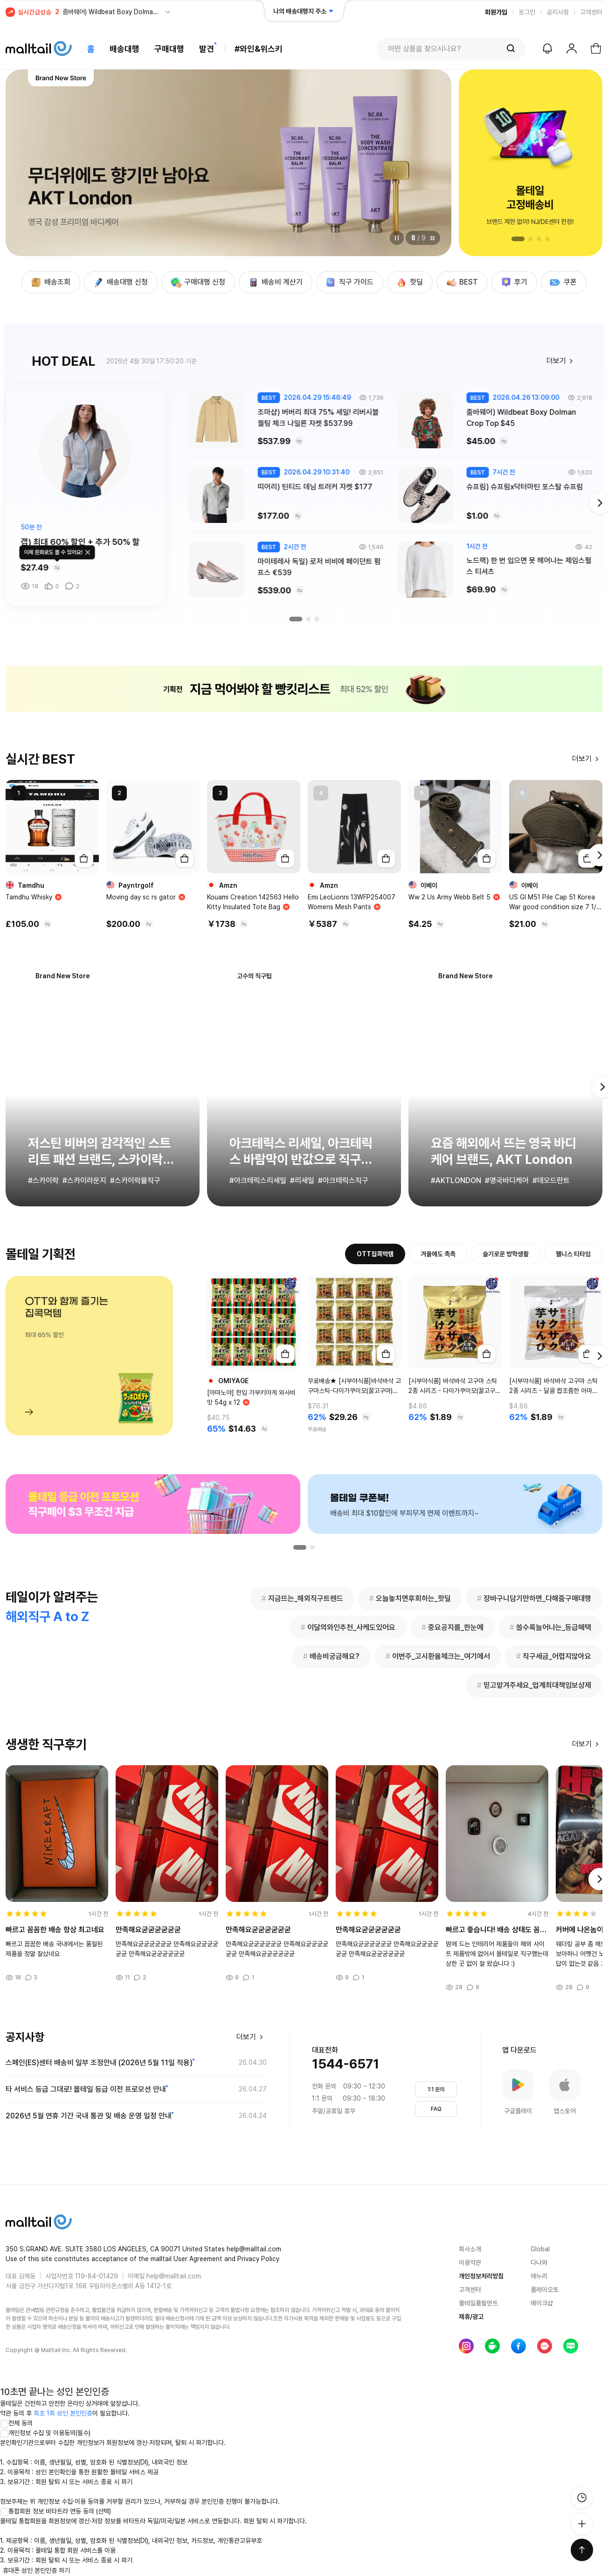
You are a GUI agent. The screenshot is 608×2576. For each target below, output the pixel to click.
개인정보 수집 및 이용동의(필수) (45, 2433)
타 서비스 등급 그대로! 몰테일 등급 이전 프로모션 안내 (86, 2089)
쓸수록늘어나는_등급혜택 (550, 1627)
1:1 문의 (436, 2089)
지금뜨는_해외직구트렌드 (302, 1598)
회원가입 (496, 12)
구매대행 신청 (197, 282)
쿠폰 (563, 282)
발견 (206, 49)
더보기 (561, 360)
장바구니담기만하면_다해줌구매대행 (534, 1598)
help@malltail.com (173, 2276)
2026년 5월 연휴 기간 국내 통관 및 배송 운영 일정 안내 (89, 2115)
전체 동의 (16, 2423)
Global (540, 2249)
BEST (461, 282)
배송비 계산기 (275, 282)
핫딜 (409, 282)
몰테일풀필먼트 (478, 2303)
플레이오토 (545, 2289)
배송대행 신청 (120, 282)
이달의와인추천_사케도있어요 (348, 1627)
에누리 (539, 2276)
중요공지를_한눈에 (452, 1627)
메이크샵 (542, 2303)
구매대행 (169, 49)
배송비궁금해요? (331, 1656)
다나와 (539, 2262)
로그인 (526, 12)
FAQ (436, 2109)
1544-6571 (345, 2064)
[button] (518, 239)
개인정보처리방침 (481, 2276)
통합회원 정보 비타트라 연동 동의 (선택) (55, 2511)
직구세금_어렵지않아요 (553, 1656)
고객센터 (591, 12)
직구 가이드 (348, 282)
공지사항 (557, 12)
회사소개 (470, 2249)
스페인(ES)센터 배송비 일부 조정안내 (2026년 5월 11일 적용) (99, 2062)
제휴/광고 (471, 2316)
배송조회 (49, 282)
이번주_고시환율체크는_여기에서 (438, 1656)
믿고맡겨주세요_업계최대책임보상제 (534, 1685)
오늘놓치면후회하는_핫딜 (410, 1598)
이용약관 (470, 2262)
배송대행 (124, 49)
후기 (513, 282)
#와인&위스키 (259, 49)
